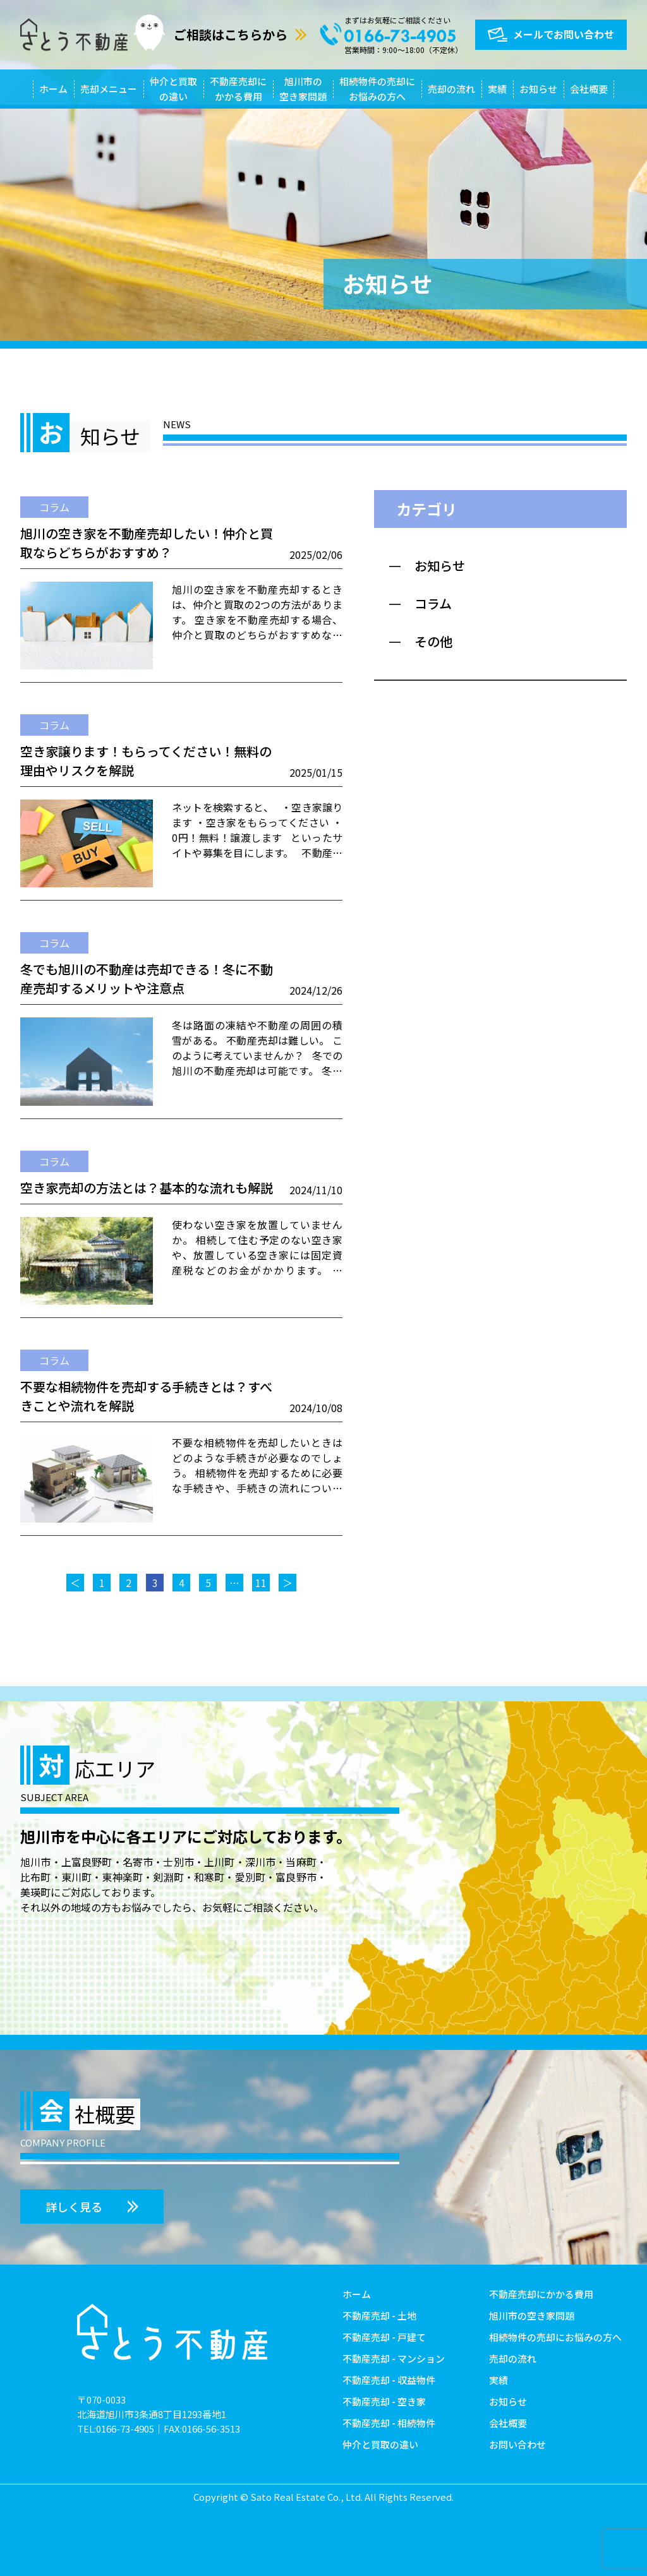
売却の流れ (451, 88)
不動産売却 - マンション (393, 2358)
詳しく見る (73, 2206)
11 (261, 1582)
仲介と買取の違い (173, 89)
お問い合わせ (517, 2444)
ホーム (53, 88)
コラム (54, 507)
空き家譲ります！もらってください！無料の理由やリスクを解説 (146, 760)
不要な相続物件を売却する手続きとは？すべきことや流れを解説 (146, 1396)
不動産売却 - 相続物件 (388, 2422)
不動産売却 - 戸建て (384, 2337)
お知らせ (538, 88)
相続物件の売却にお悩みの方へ (377, 89)
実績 (497, 88)
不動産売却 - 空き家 (384, 2401)
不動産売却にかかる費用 (238, 89)
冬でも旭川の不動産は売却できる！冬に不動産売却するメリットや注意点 (146, 978)
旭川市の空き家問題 (303, 89)
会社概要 (589, 88)
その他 (433, 641)
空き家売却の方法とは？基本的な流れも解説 (146, 1187)
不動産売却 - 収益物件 (388, 2380)
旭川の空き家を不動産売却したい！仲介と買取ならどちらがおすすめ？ (146, 542)
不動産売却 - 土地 (379, 2315)
